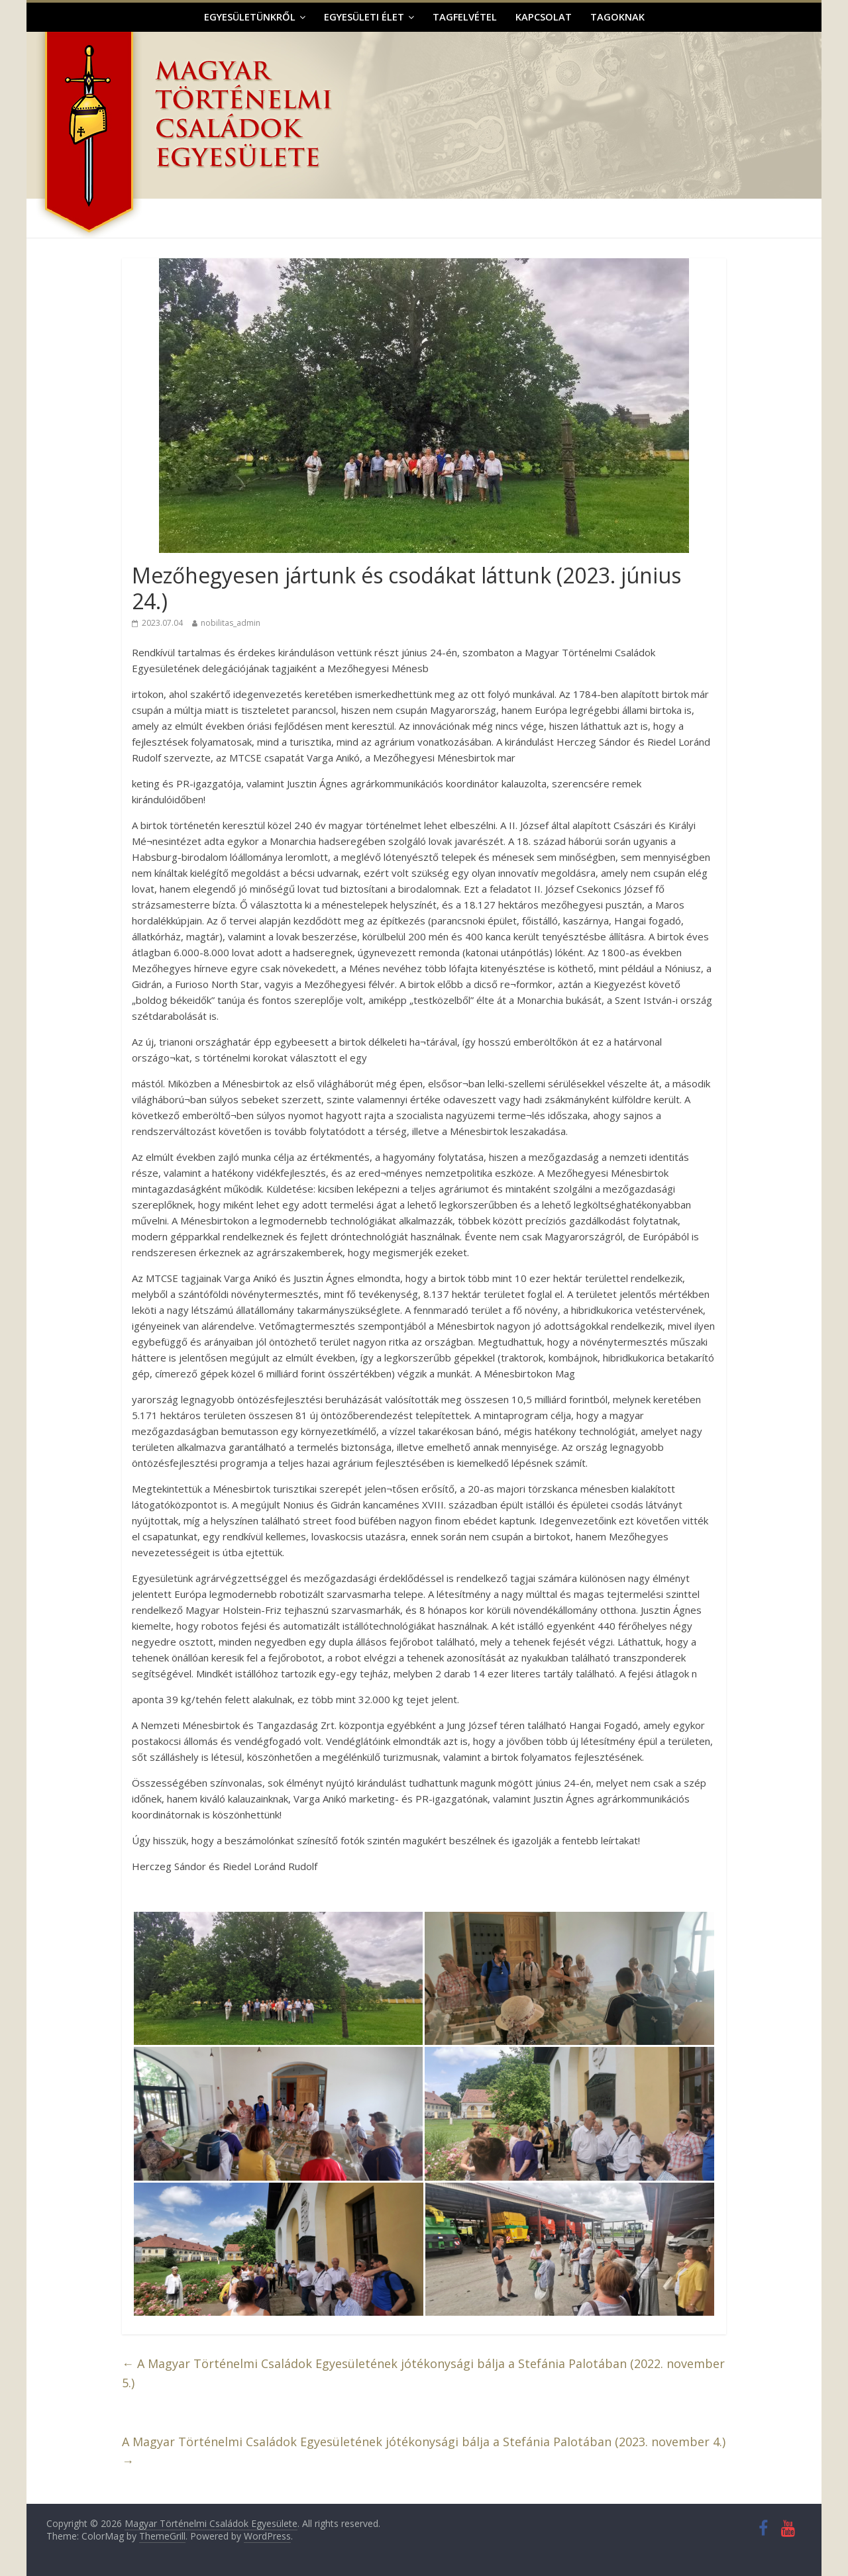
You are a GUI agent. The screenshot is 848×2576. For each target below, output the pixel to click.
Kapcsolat (543, 16)
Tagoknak (617, 16)
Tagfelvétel (465, 16)
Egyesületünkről (249, 16)
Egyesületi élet (364, 16)
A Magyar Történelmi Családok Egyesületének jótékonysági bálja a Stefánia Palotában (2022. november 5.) (423, 2373)
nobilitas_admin (230, 622)
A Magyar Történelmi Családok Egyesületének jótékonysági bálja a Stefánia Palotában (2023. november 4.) (423, 2451)
